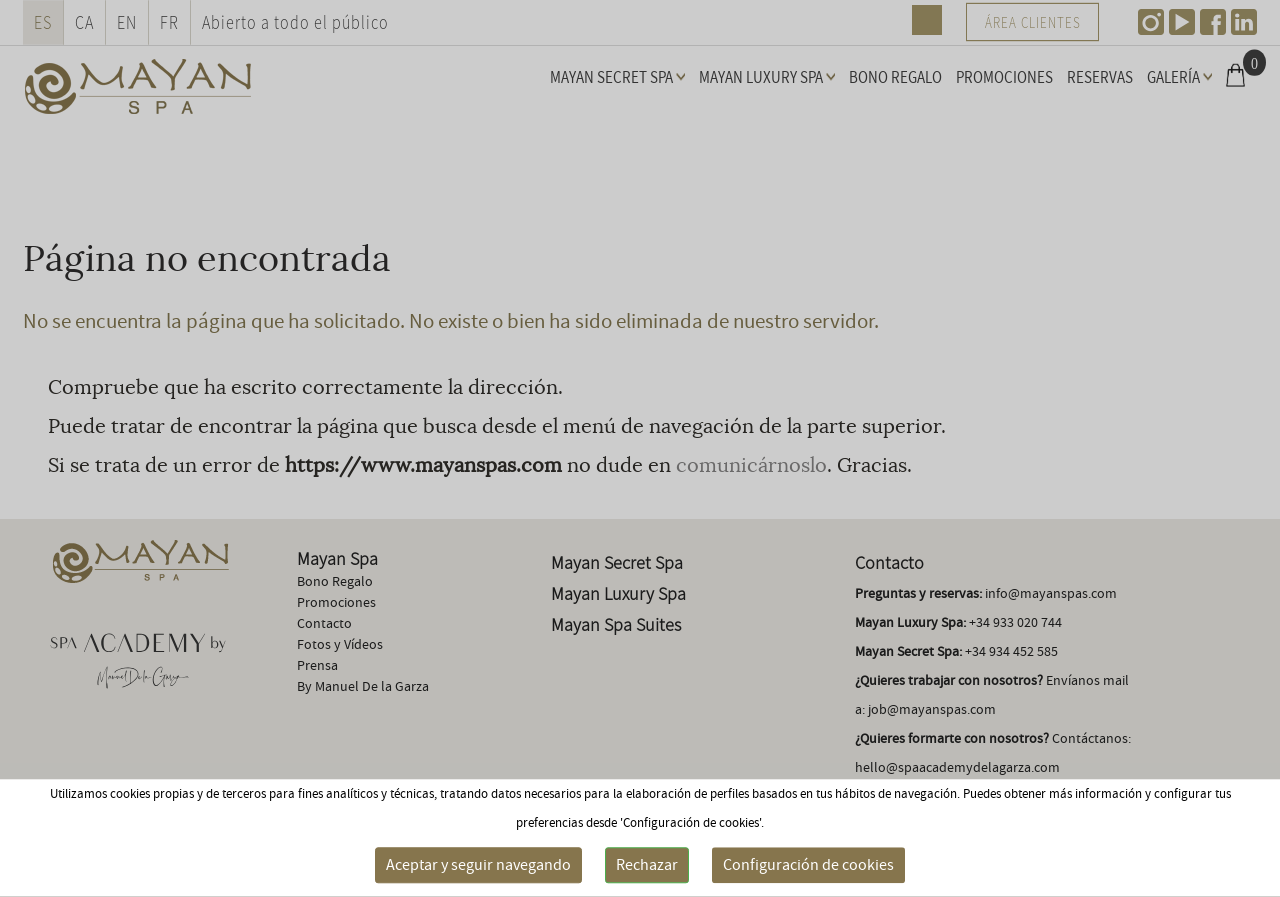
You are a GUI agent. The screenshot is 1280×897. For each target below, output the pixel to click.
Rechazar (647, 865)
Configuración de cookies (808, 865)
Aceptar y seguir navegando (478, 865)
